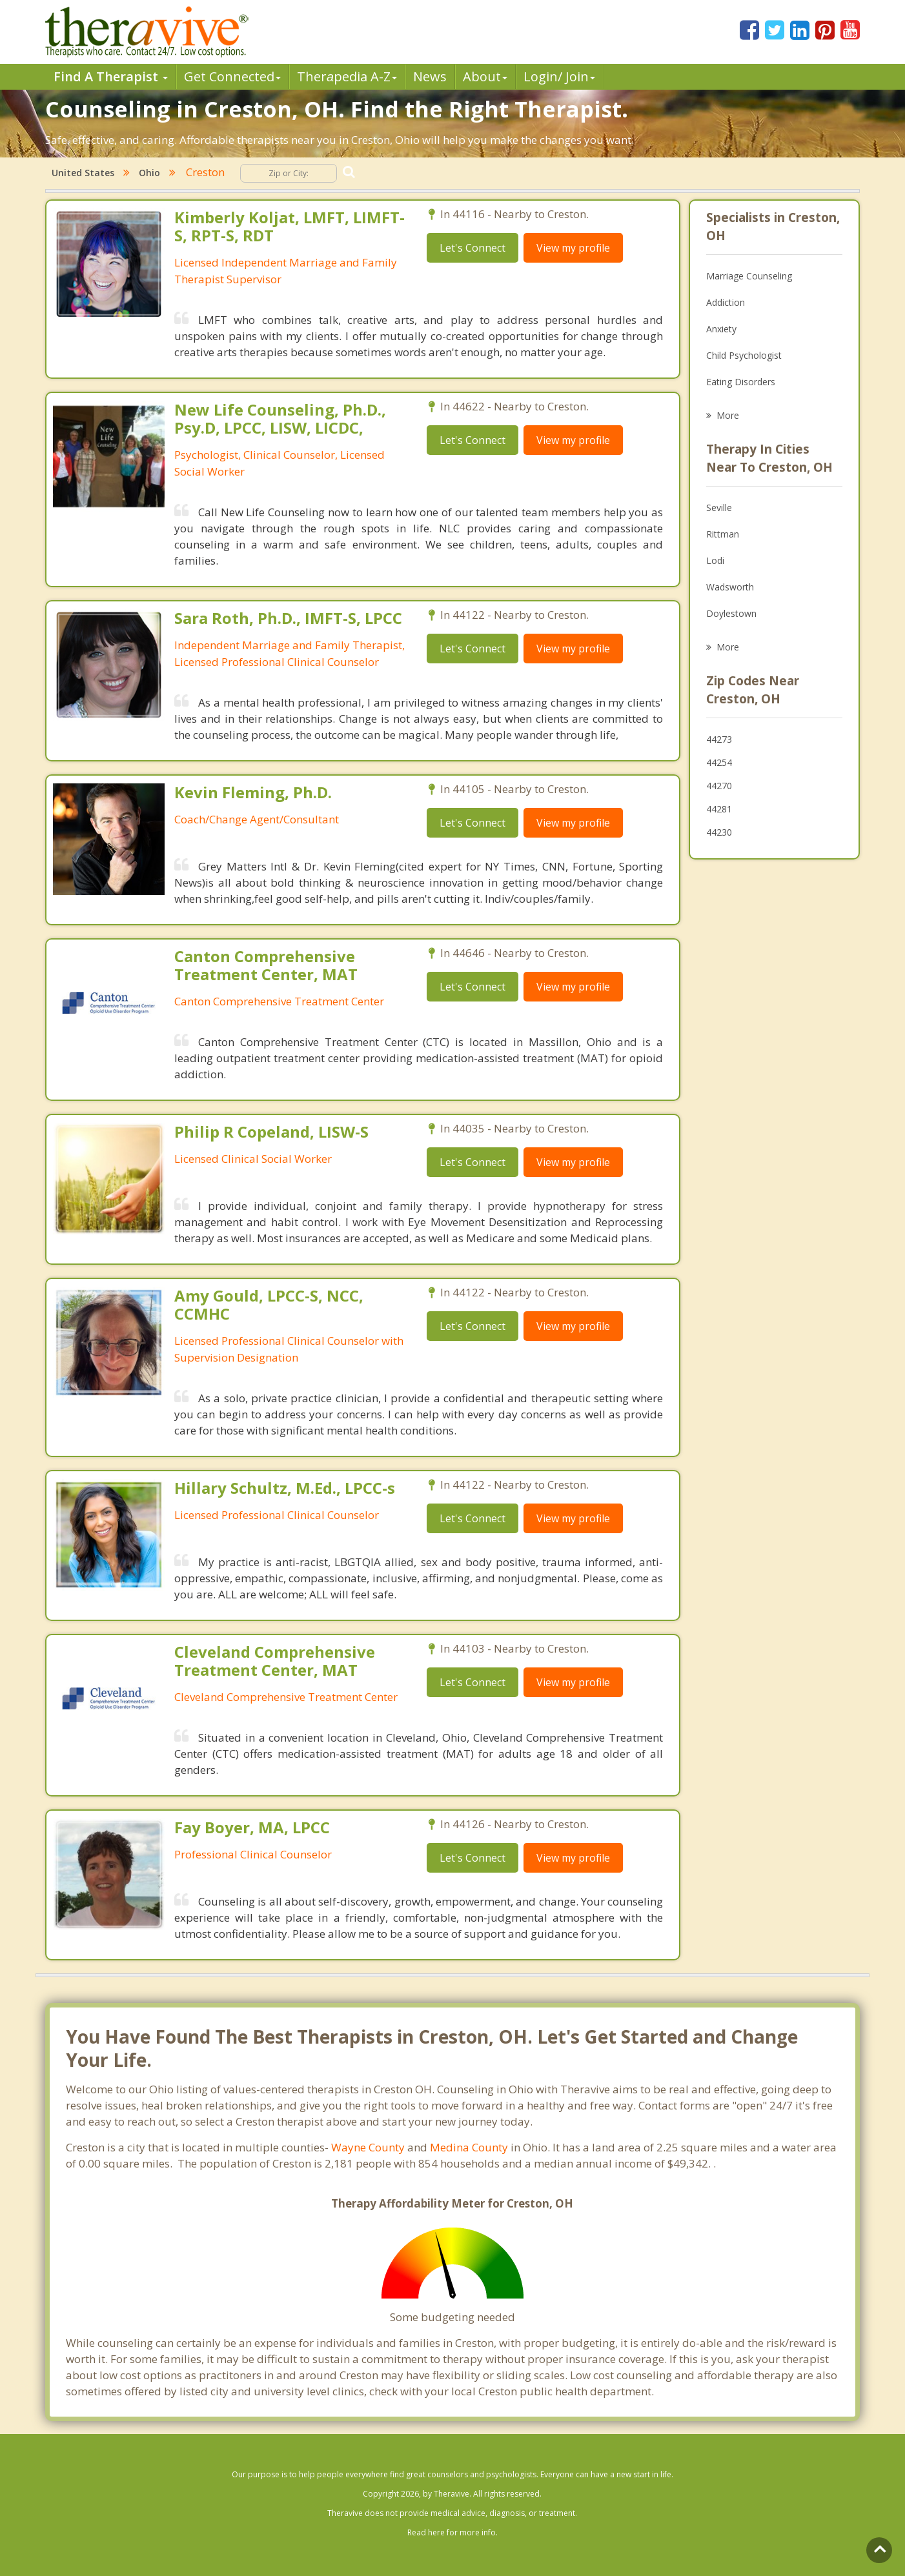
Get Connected (232, 76)
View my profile (573, 248)
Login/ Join (559, 76)
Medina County (469, 2147)
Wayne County (368, 2147)
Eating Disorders (740, 382)
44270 (719, 786)
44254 (719, 762)
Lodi (715, 560)
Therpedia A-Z (347, 76)
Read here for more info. (452, 2532)
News (430, 76)
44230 (719, 832)
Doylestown (731, 613)
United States (83, 172)
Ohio (149, 172)
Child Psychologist (744, 355)
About (485, 76)
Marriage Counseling (749, 276)
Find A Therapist (111, 76)
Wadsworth (730, 587)
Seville (719, 507)
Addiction (725, 302)
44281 (719, 809)
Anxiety (721, 329)
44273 (719, 739)
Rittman (722, 534)
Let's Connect (472, 248)
